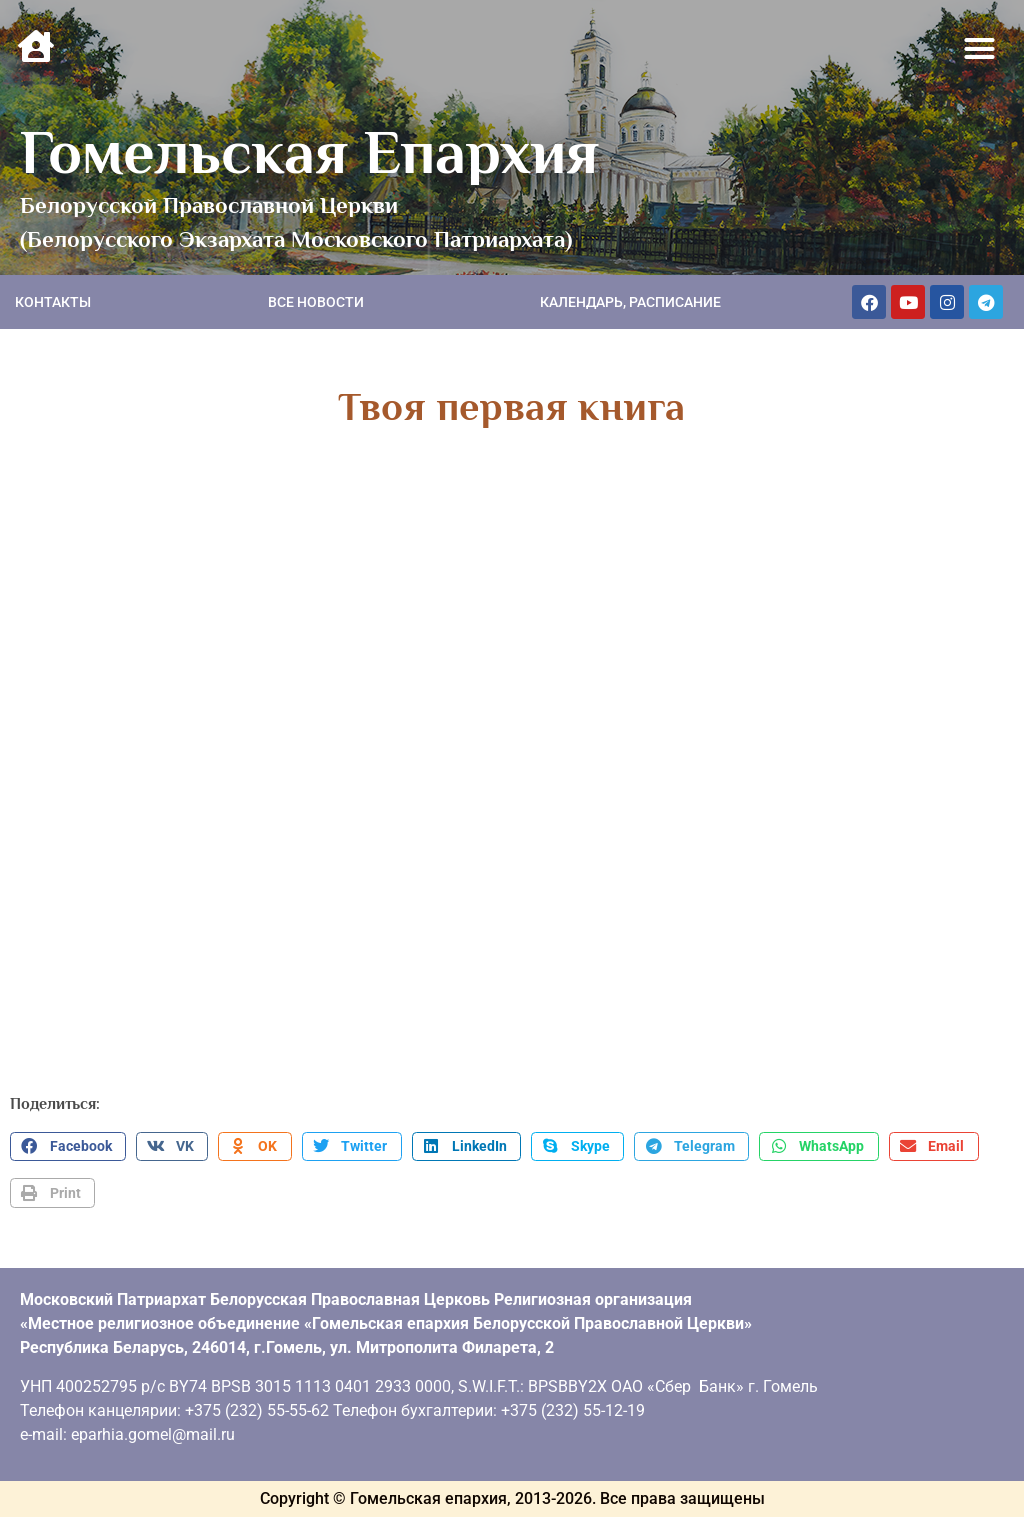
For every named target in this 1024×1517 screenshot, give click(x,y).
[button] (980, 49)
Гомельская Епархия (309, 152)
